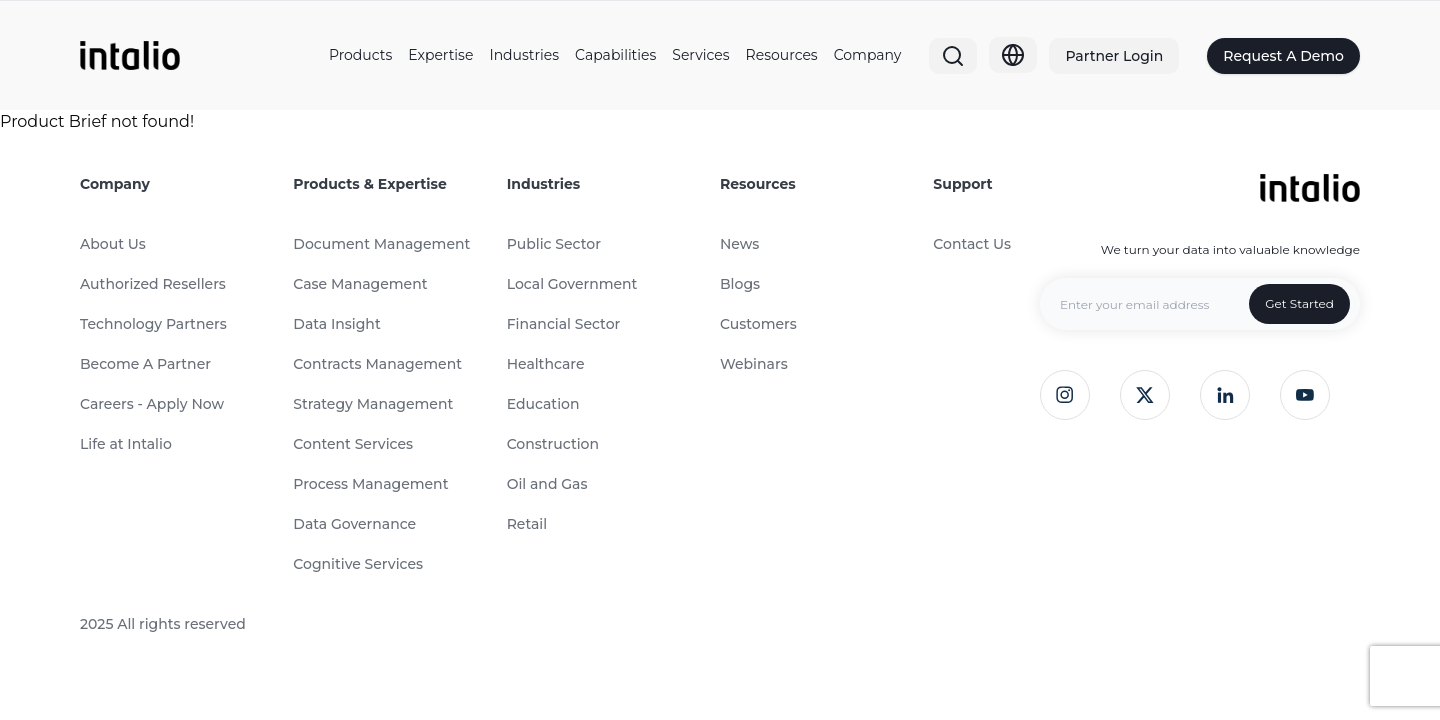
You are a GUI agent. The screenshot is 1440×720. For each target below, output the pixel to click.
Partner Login (1114, 56)
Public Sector (554, 244)
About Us (113, 244)
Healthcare (546, 364)
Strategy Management (373, 404)
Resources (782, 55)
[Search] (953, 56)
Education (543, 404)
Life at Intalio (126, 444)
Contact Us (972, 244)
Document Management (381, 244)
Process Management (370, 484)
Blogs (740, 284)
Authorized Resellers (153, 284)
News (739, 244)
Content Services (353, 444)
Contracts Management (377, 364)
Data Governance (354, 524)
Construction (553, 444)
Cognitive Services (358, 564)
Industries (524, 55)
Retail (527, 524)
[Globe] (1013, 55)
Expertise (440, 55)
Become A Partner (145, 364)
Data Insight (336, 324)
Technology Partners (153, 324)
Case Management (360, 284)
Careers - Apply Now (152, 404)
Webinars (754, 364)
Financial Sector (564, 324)
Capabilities (615, 55)
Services (700, 55)
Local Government (572, 284)
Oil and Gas (547, 484)
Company (868, 55)
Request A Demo (1283, 56)
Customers (758, 324)
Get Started (1299, 303)
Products (360, 55)
